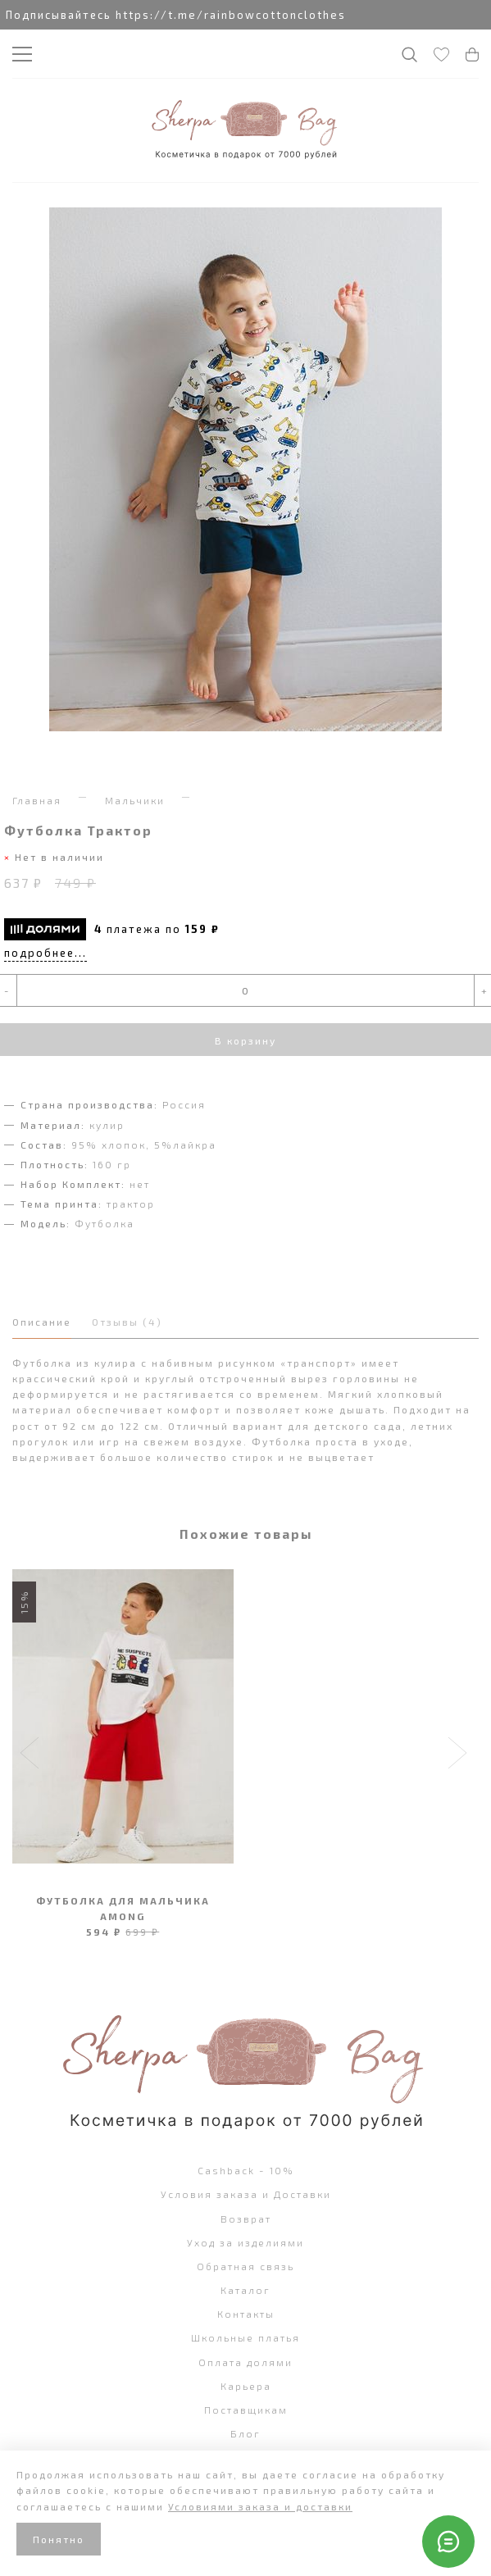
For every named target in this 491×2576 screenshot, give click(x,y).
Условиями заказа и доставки (260, 2506)
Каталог (245, 2290)
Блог (245, 2433)
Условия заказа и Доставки (246, 2194)
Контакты (246, 2313)
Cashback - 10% (246, 2170)
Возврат (245, 2218)
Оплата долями (245, 2362)
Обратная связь (245, 2266)
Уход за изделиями (245, 2242)
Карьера (245, 2386)
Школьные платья (245, 2337)
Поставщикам (246, 2409)
